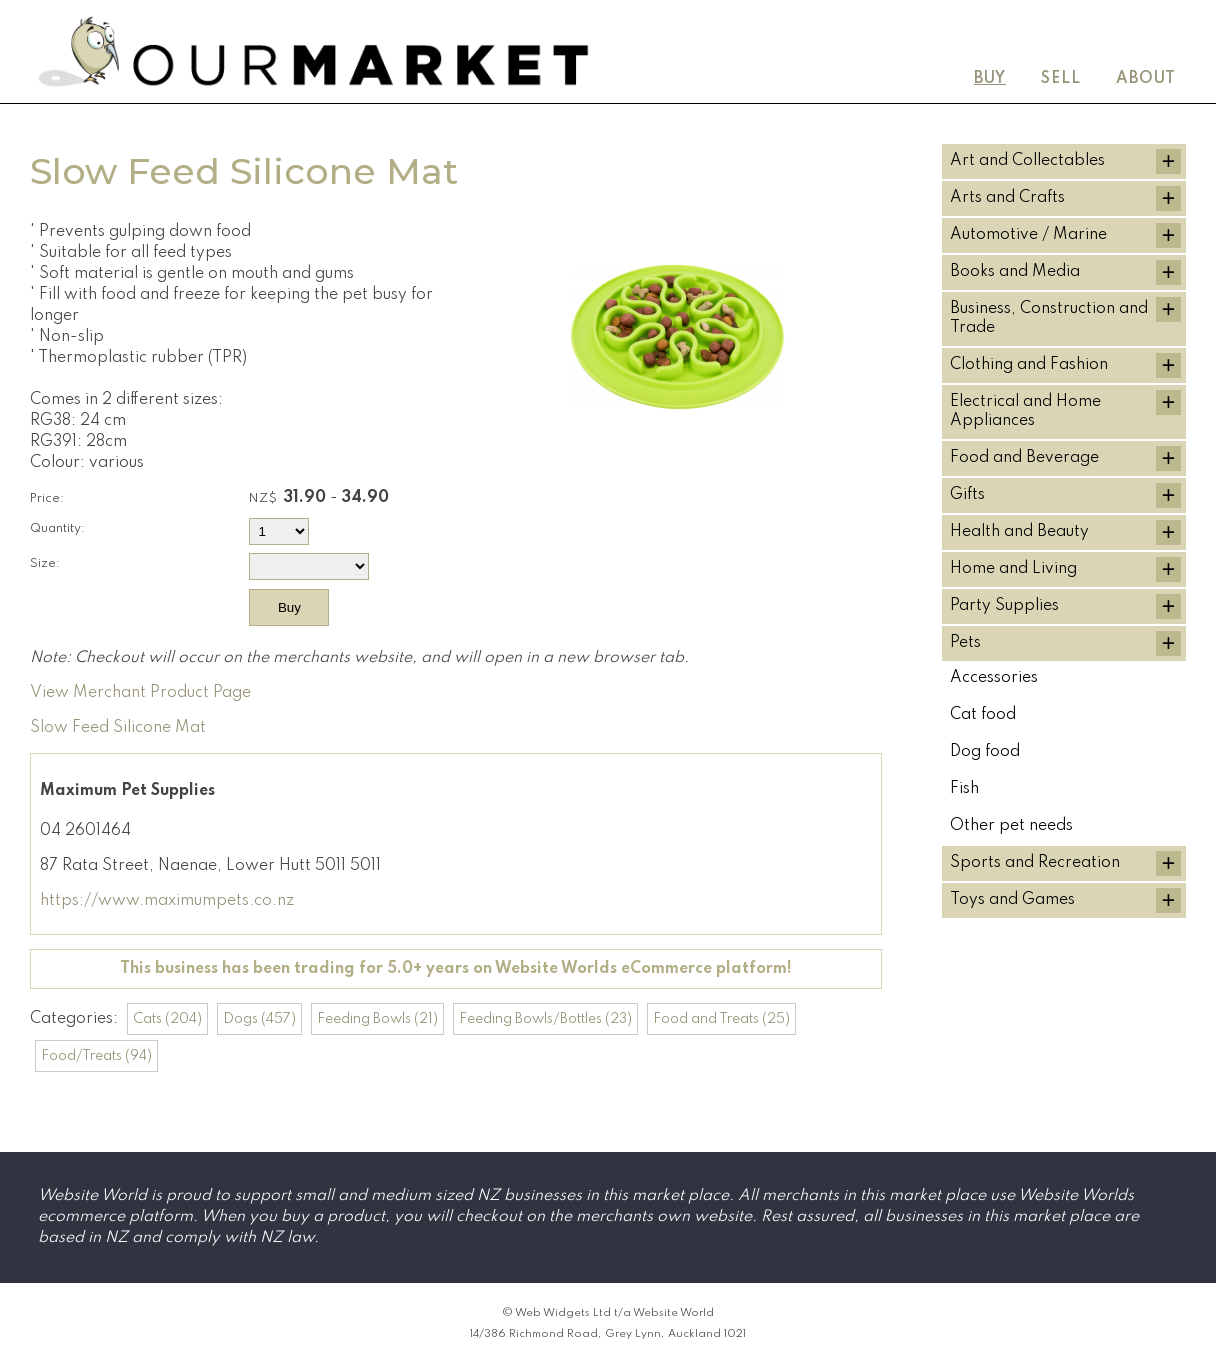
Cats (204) (167, 1019)
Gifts (967, 495)
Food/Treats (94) (96, 1056)
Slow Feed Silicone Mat (118, 728)
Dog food (985, 752)
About (1146, 79)
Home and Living (1013, 569)
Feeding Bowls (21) (377, 1019)
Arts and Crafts (1007, 198)
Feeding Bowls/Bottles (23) (545, 1019)
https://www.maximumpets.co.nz (167, 901)
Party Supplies (1004, 606)
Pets (965, 643)
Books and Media (1015, 272)
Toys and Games (1012, 900)
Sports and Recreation (1035, 863)
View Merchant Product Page (140, 693)
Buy (990, 79)
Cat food (983, 715)
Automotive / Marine (1028, 235)
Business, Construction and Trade (1049, 318)
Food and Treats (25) (721, 1019)
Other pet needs (1011, 826)
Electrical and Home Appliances (1025, 411)
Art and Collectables (1027, 161)
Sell (1061, 79)
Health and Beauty (1019, 532)
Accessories (994, 678)
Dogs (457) (259, 1019)
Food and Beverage (1024, 458)
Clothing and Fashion (1029, 365)
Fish (964, 789)
